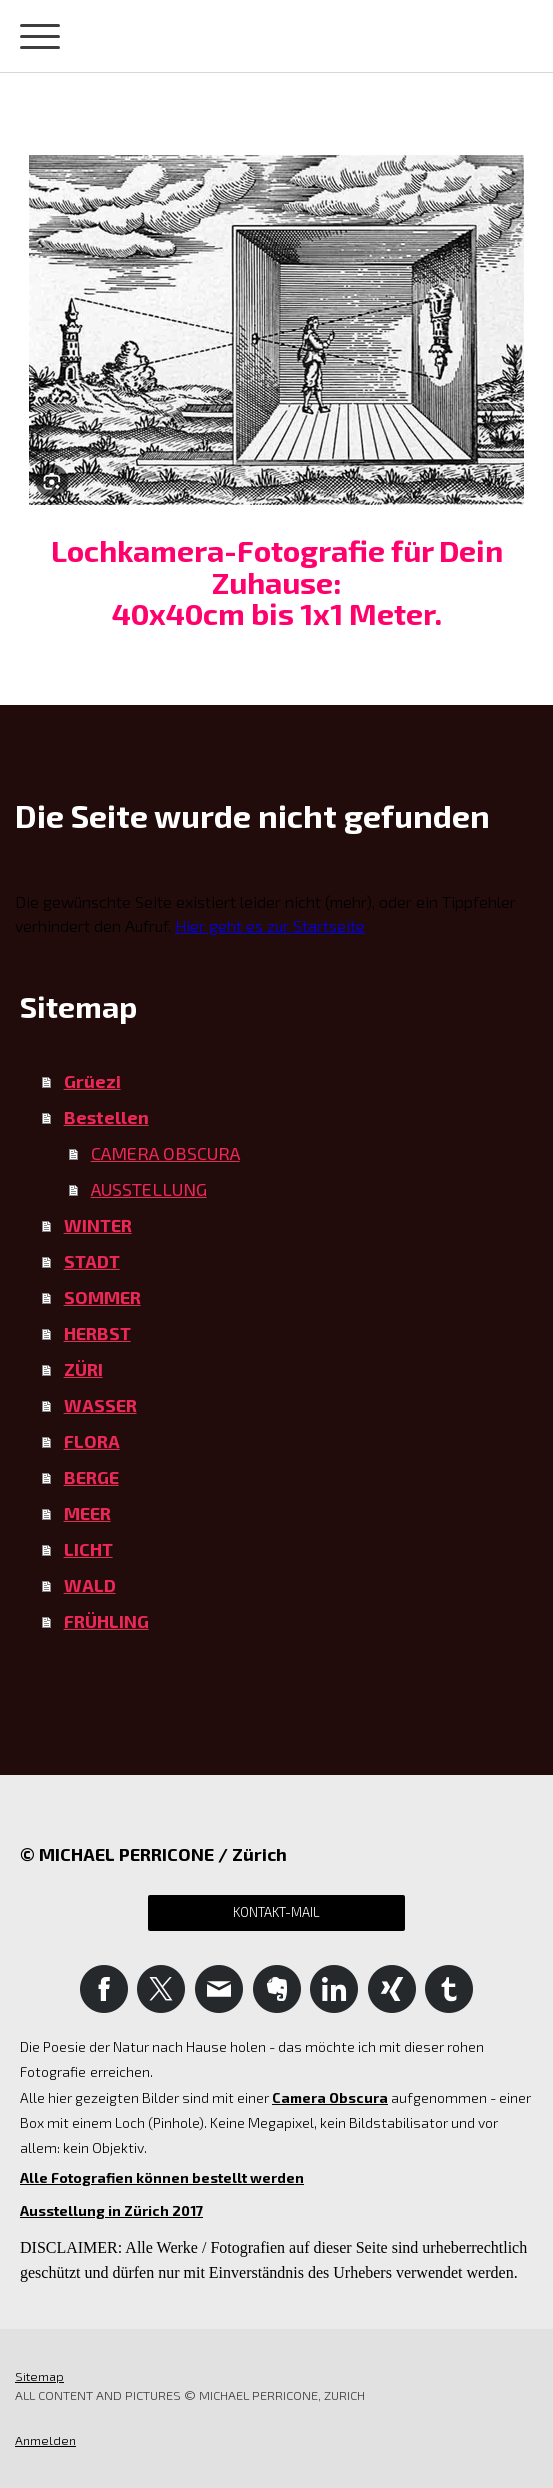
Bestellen (106, 1117)
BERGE (91, 1477)
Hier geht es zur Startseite (270, 925)
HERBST (97, 1333)
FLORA (92, 1441)
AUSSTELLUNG (149, 1189)
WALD (90, 1585)
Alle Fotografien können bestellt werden (162, 2177)
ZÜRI (83, 1369)
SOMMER (102, 1297)
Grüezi (92, 1081)
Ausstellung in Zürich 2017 (111, 2210)
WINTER (98, 1225)
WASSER (100, 1405)
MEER (87, 1513)
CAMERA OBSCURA (165, 1153)
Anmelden (45, 2440)
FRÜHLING (106, 1621)
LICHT (88, 1549)
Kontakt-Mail (276, 1912)
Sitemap (39, 2376)
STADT (92, 1261)
